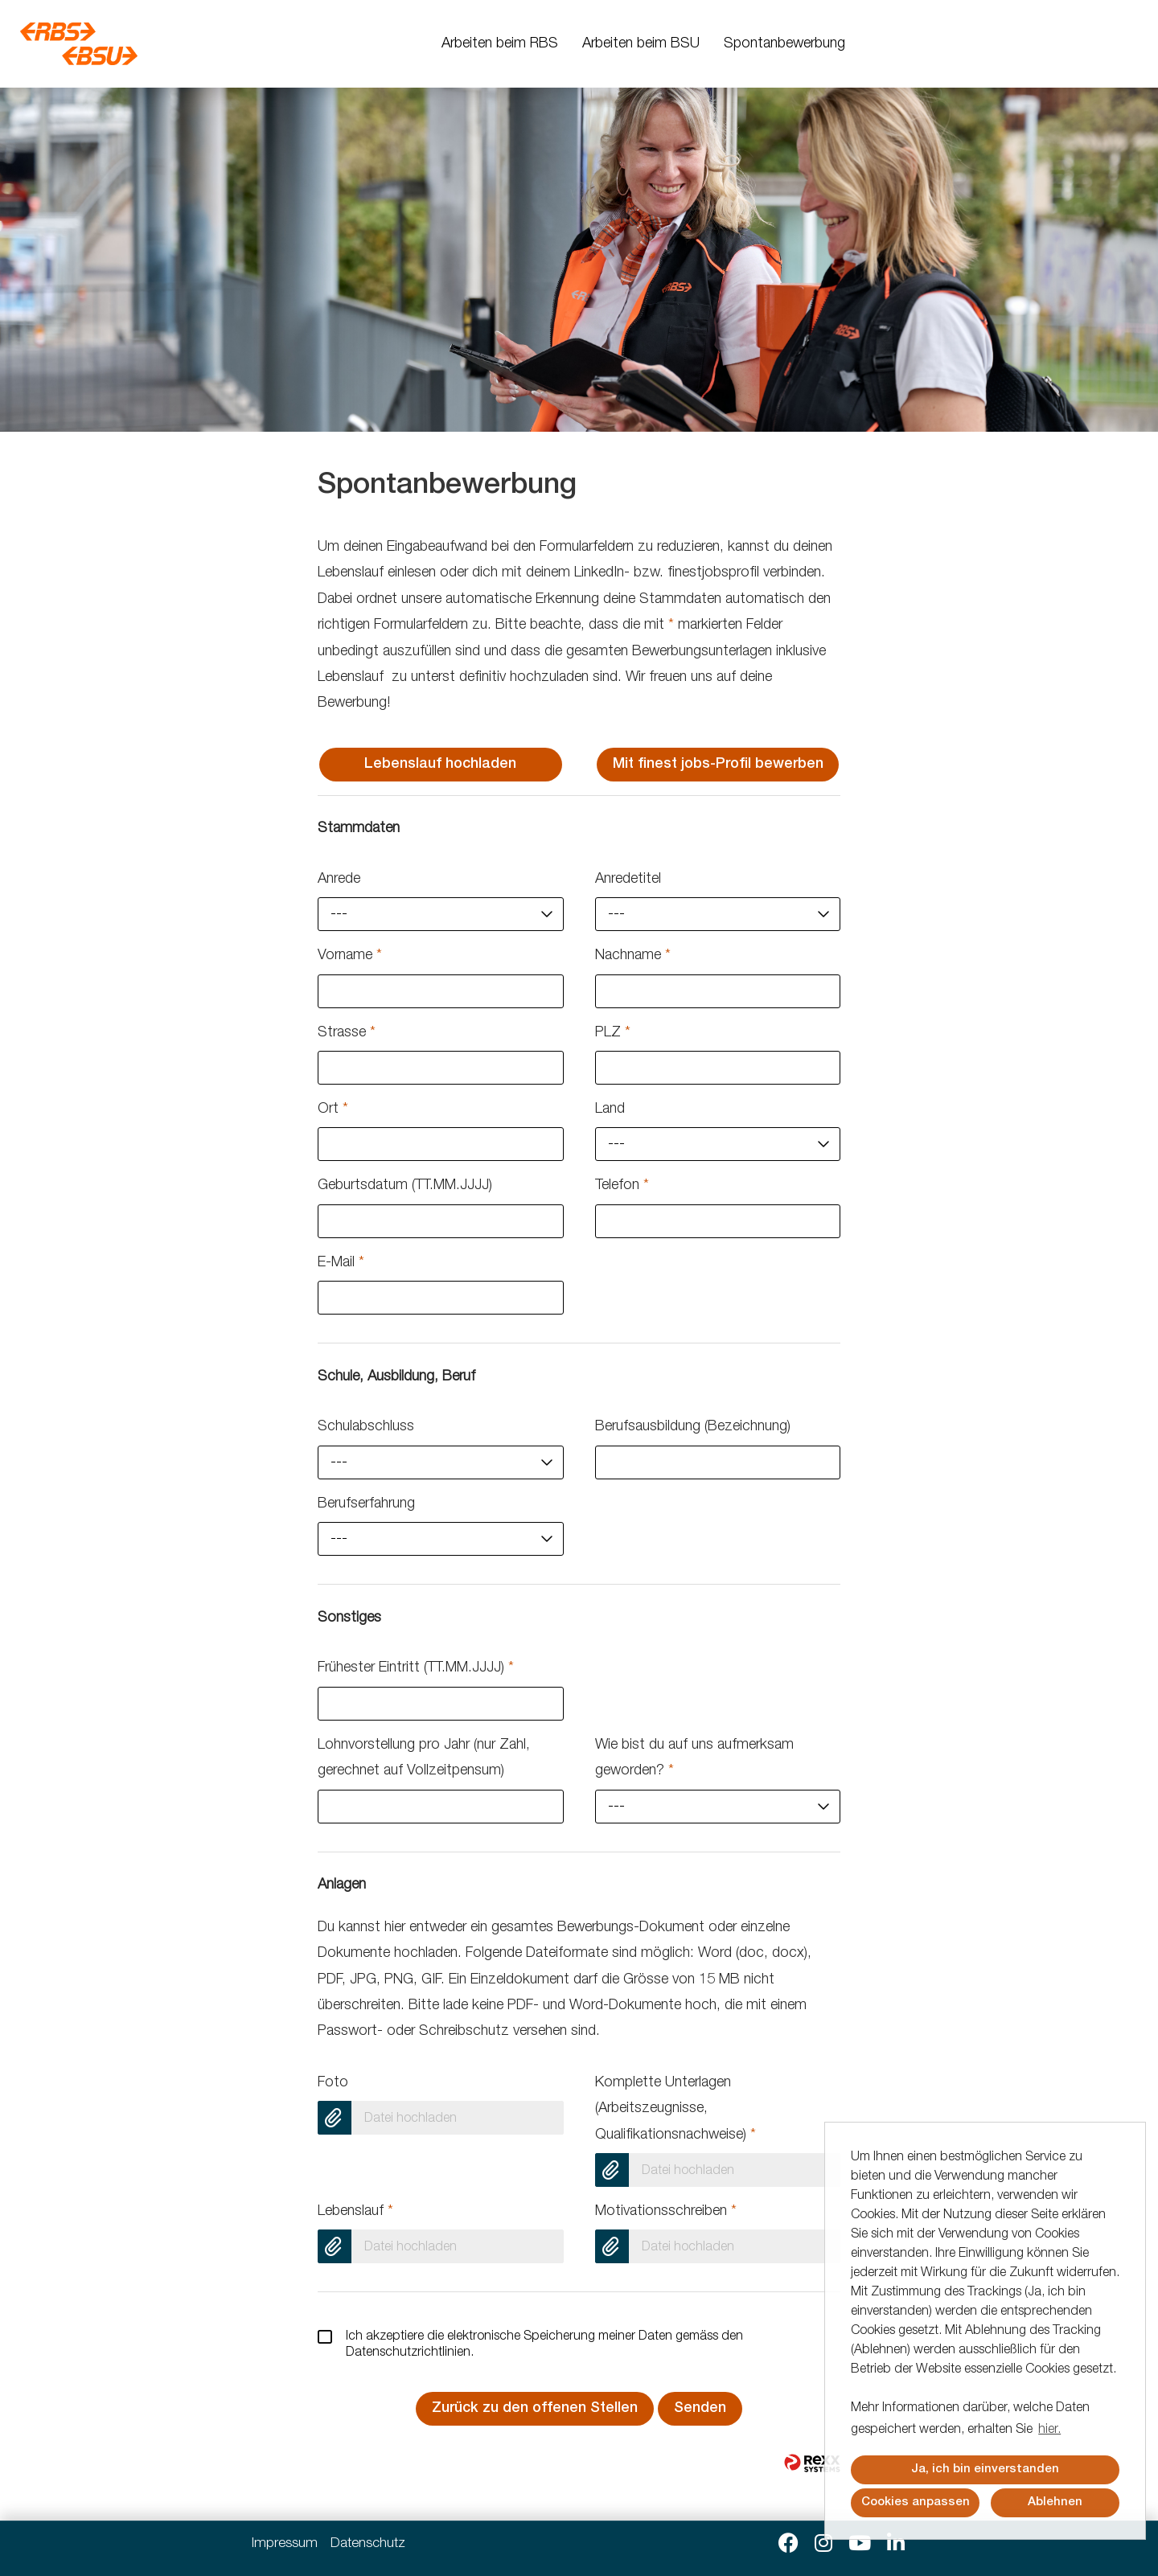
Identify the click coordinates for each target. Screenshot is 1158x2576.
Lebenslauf (355, 2212)
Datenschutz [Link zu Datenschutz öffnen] (368, 2544)
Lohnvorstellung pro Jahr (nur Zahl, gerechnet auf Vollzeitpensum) (424, 1758)
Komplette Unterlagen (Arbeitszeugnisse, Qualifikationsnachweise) (675, 2109)
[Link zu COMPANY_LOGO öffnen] (79, 44)
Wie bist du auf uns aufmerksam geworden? (694, 1758)
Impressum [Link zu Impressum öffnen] (285, 2544)
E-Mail (341, 1263)
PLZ (612, 1033)
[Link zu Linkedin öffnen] (896, 2544)
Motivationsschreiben (666, 2212)
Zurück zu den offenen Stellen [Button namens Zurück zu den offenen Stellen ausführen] (535, 2409)
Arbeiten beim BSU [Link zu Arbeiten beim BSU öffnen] (641, 44)
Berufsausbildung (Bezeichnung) (692, 1427)
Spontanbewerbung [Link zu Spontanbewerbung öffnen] (784, 44)
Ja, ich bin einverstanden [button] (985, 2469)
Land (610, 1109)
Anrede (339, 879)
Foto (333, 2083)
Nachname (633, 956)
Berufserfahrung (366, 1504)
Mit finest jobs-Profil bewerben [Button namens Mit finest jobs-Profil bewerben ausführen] (718, 764)
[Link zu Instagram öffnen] (823, 2544)
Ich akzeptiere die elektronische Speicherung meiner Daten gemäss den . (530, 2344)
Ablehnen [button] (1055, 2502)
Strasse (347, 1033)
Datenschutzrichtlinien (408, 2353)
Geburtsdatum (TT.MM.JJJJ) (405, 1186)
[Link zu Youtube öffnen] (859, 2544)
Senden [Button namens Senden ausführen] (700, 2409)
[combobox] (441, 914)
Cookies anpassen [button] (915, 2502)
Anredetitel (628, 879)
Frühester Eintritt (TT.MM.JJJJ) (416, 1668)
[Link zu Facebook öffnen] (788, 2544)
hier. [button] (1049, 2430)
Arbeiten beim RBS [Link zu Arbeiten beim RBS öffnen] (499, 44)
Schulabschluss (366, 1427)
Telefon (622, 1186)
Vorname (350, 956)
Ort (333, 1109)
